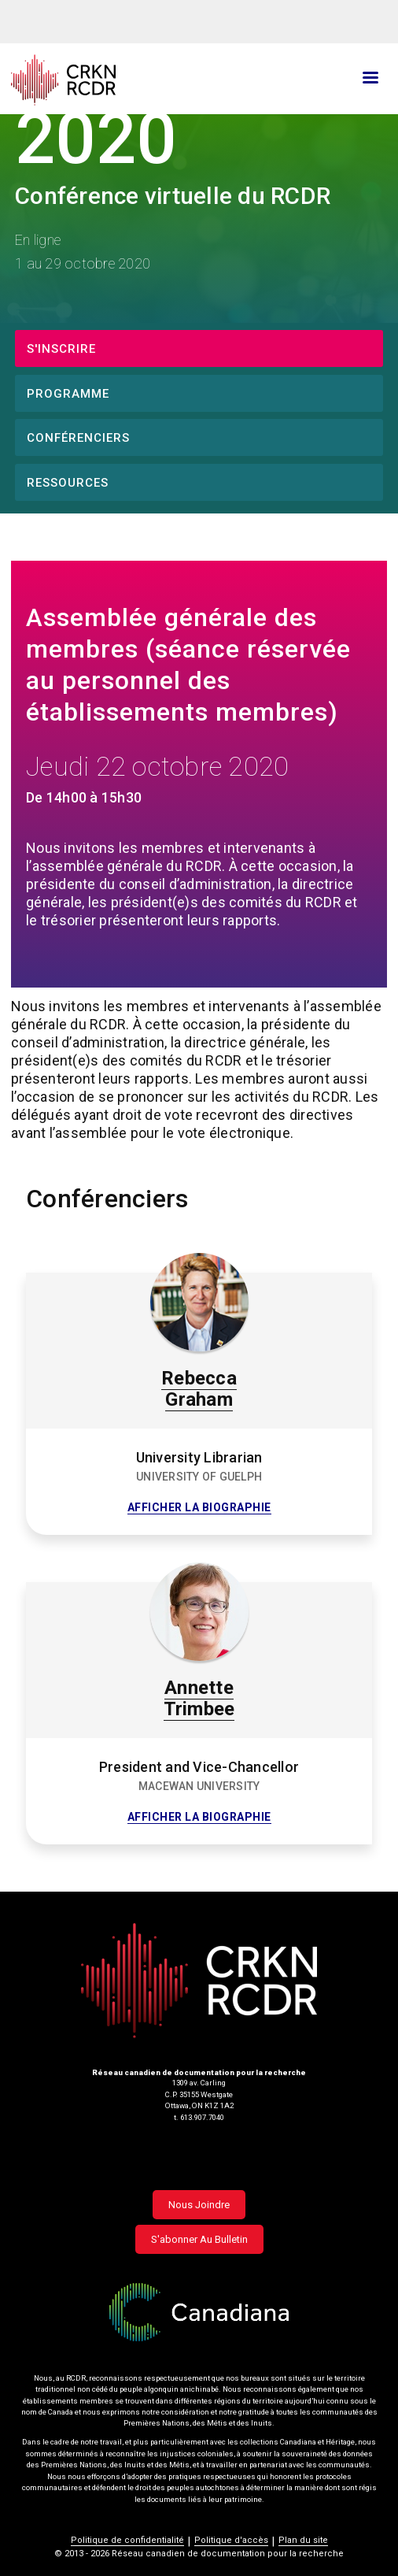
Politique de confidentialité (127, 2540)
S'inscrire (61, 349)
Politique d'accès (231, 2540)
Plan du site (303, 2540)
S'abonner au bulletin (199, 2239)
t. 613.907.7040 (199, 2117)
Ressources (68, 483)
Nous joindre (199, 2205)
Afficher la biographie (199, 1507)
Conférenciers (78, 438)
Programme (68, 394)
